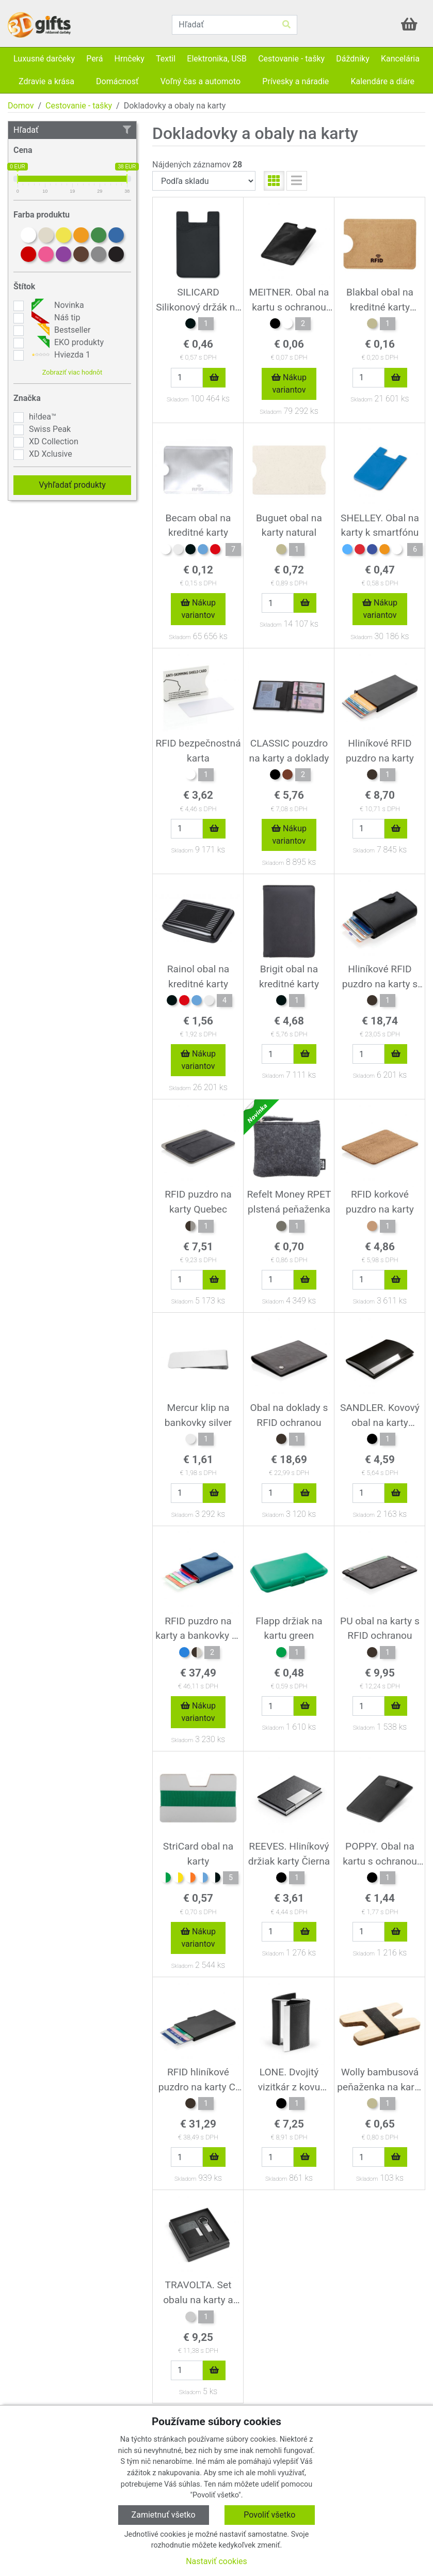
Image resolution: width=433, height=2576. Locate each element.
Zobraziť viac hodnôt (72, 372)
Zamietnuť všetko (164, 2515)
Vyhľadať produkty (72, 485)
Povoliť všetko (269, 2515)
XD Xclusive (50, 454)
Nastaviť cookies (216, 2561)
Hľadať (72, 130)
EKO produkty (66, 342)
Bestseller (59, 330)
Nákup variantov (289, 384)
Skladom (177, 399)
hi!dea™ (42, 417)
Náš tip (54, 318)
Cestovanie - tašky (78, 106)
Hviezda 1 (59, 355)
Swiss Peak (50, 429)
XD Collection (53, 441)
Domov (21, 106)
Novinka (56, 305)
